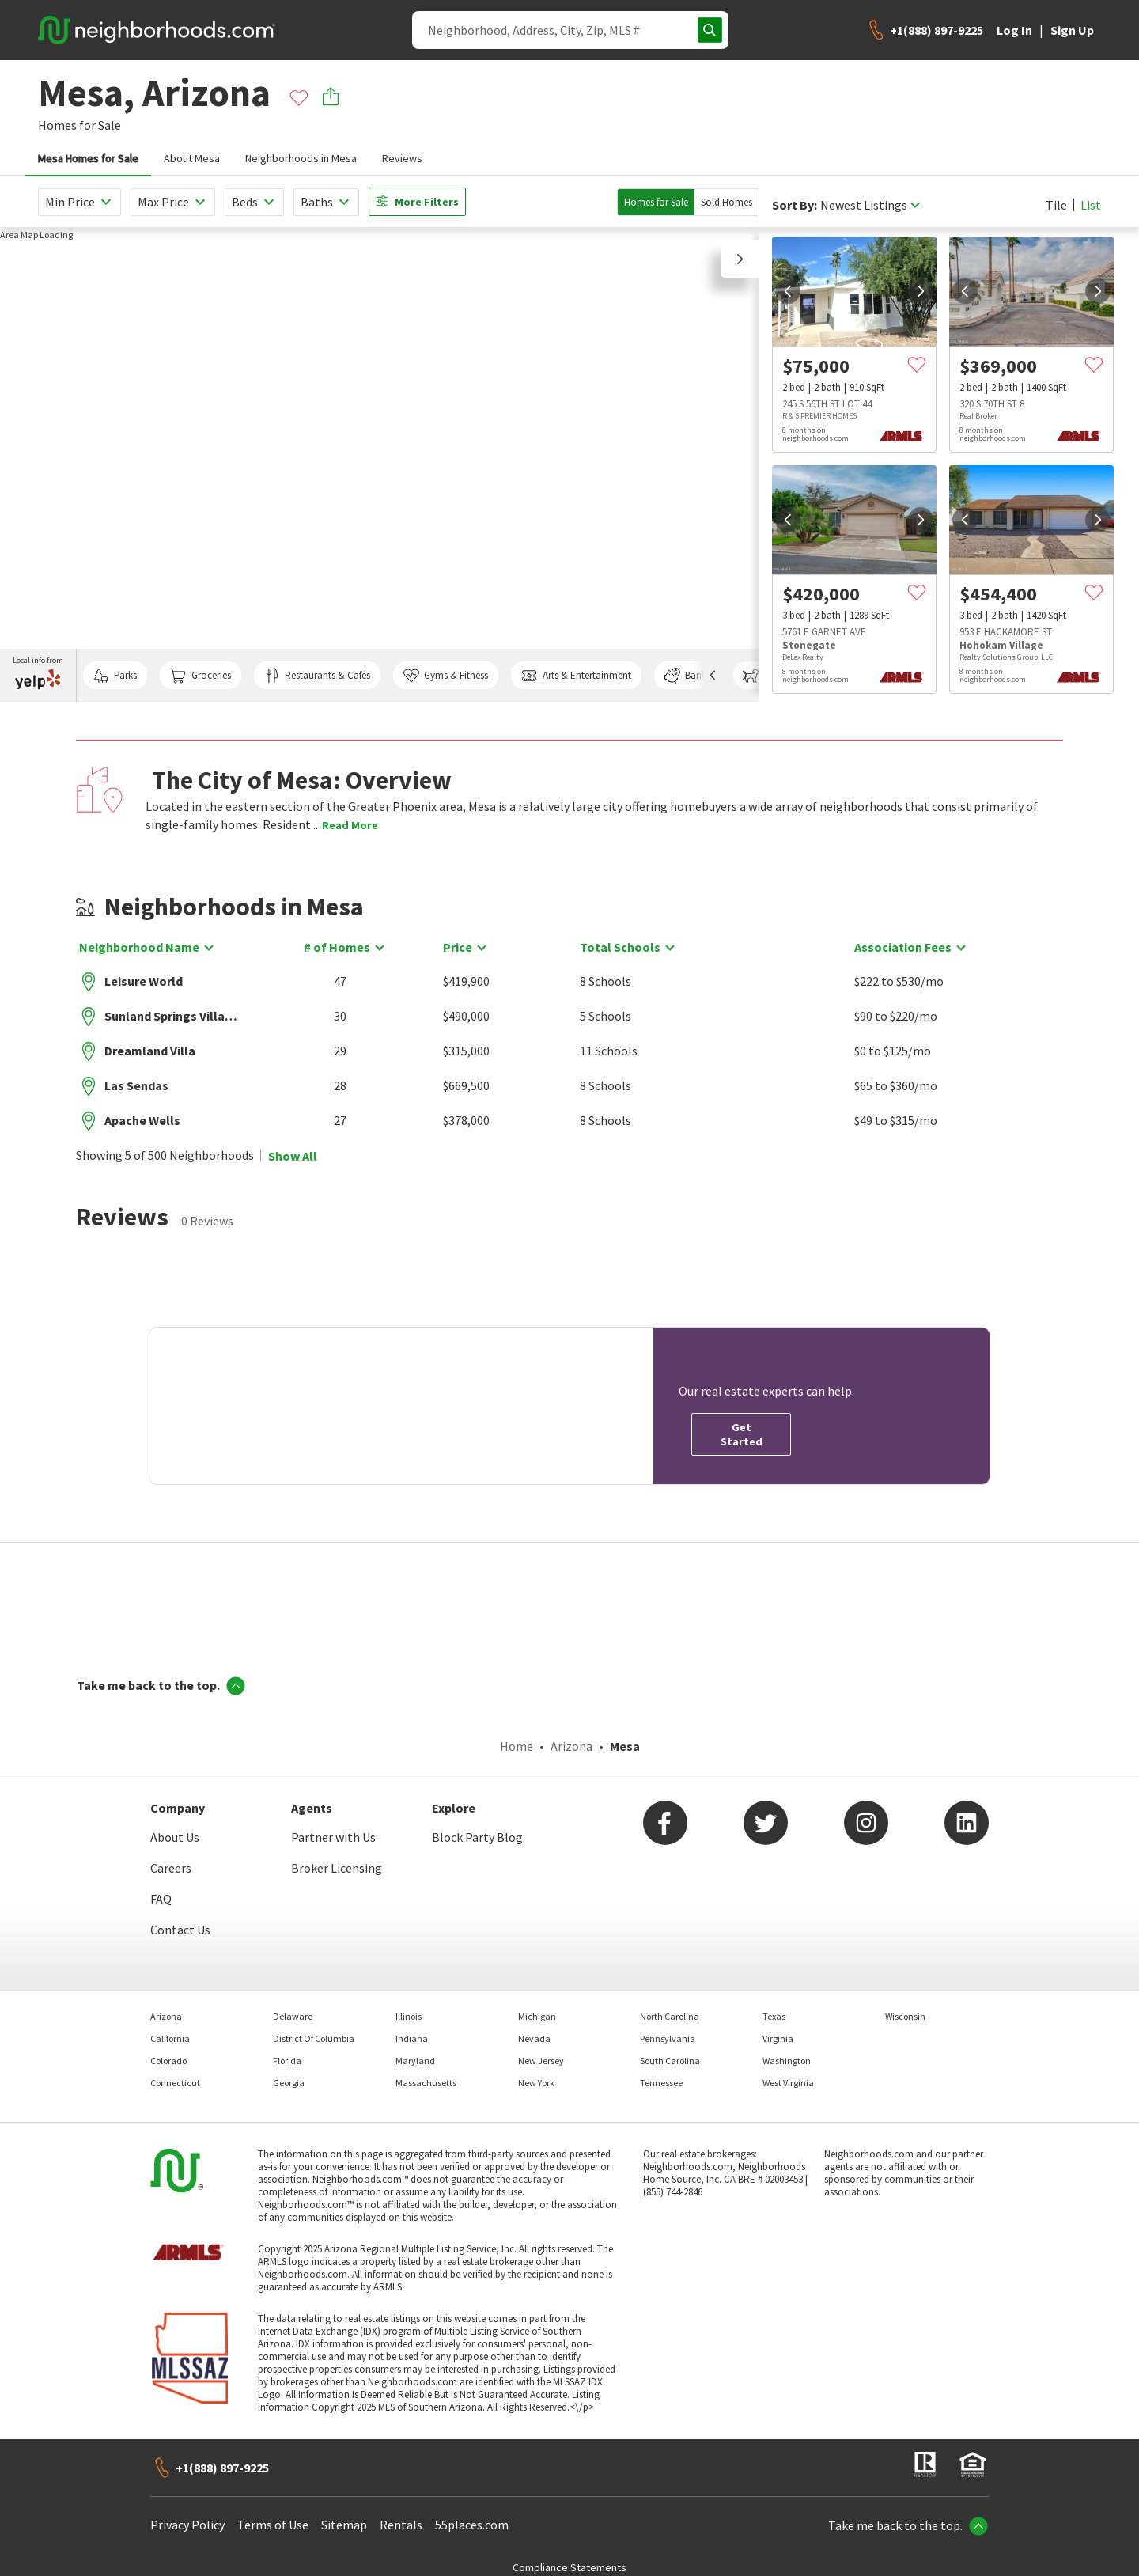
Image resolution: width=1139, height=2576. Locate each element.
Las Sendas (136, 1085)
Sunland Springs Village (170, 1016)
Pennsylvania (667, 2038)
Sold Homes (726, 202)
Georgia (289, 2083)
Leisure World (143, 981)
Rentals (401, 2524)
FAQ (161, 1899)
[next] (920, 291)
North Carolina (669, 2016)
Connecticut (175, 2083)
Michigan (537, 2016)
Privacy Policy (187, 2524)
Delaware (292, 2016)
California (170, 2038)
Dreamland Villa (149, 1051)
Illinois (408, 2016)
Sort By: (794, 205)
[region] (379, 464)
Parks (115, 676)
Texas (773, 2016)
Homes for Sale (656, 202)
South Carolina (670, 2060)
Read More (350, 825)
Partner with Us (333, 1837)
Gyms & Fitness (445, 676)
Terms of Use (272, 2524)
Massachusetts (425, 2083)
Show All (292, 1156)
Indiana (411, 2038)
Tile (1056, 205)
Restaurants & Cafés (317, 676)
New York (536, 2083)
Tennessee (661, 2083)
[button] (740, 259)
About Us (174, 1837)
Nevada (534, 2038)
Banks (687, 676)
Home (516, 1746)
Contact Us (180, 1930)
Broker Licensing (336, 1868)
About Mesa (192, 158)
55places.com (472, 2524)
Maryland (415, 2060)
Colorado (168, 2060)
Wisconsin (905, 2016)
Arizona (571, 1746)
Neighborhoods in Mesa (301, 158)
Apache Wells (142, 1120)
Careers (170, 1868)
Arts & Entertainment (575, 676)
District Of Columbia (313, 2038)
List (1090, 205)
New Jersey (541, 2060)
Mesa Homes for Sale (88, 158)
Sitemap (344, 2524)
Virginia (777, 2038)
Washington (786, 2060)
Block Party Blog (477, 1837)
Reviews (402, 158)
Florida (287, 2060)
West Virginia (788, 2083)
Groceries (200, 676)
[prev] (787, 291)
